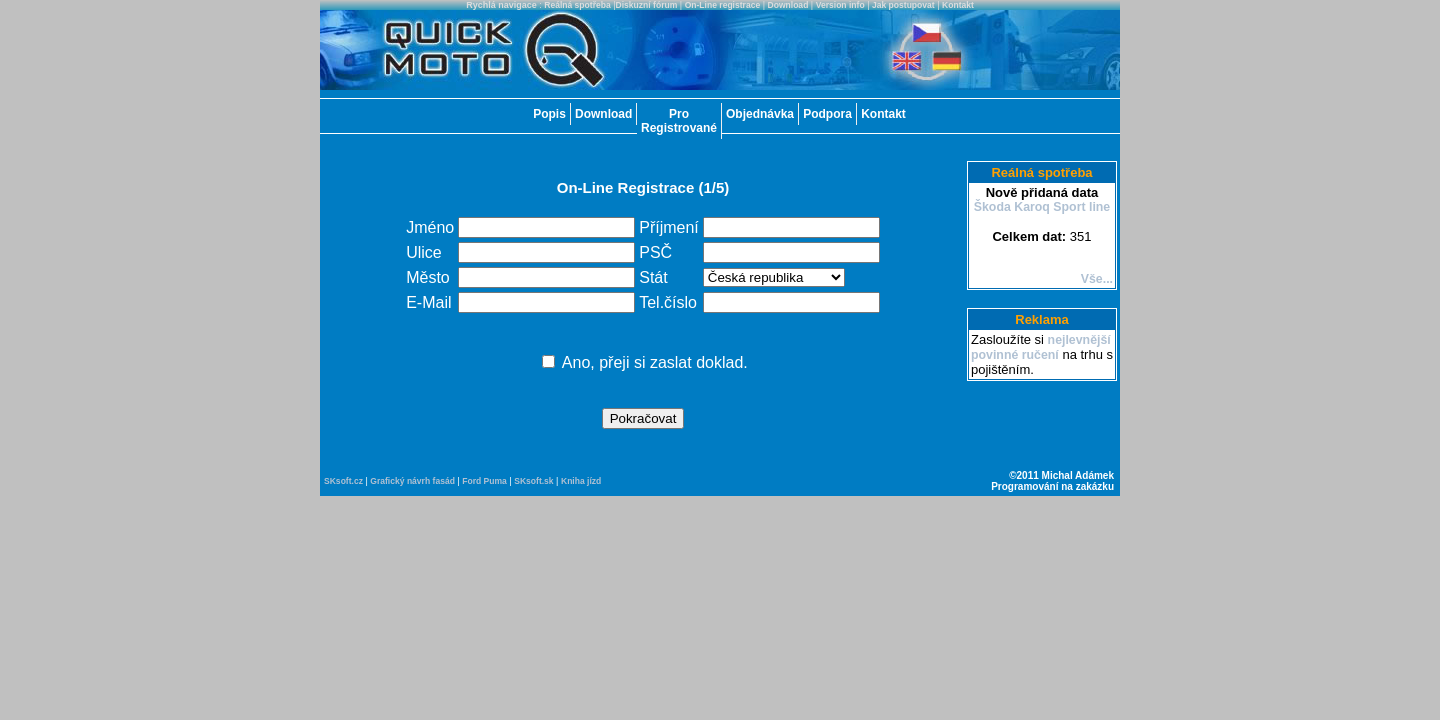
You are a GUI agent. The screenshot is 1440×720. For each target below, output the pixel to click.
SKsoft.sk (533, 481)
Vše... (1097, 279)
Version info (840, 5)
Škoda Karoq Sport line (1042, 207)
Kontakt (958, 5)
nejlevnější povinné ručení (1041, 347)
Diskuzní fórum (647, 5)
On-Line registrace (723, 5)
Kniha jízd (581, 481)
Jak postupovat (903, 5)
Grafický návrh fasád (412, 481)
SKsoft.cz (343, 481)
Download (788, 5)
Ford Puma (484, 481)
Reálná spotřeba (577, 5)
